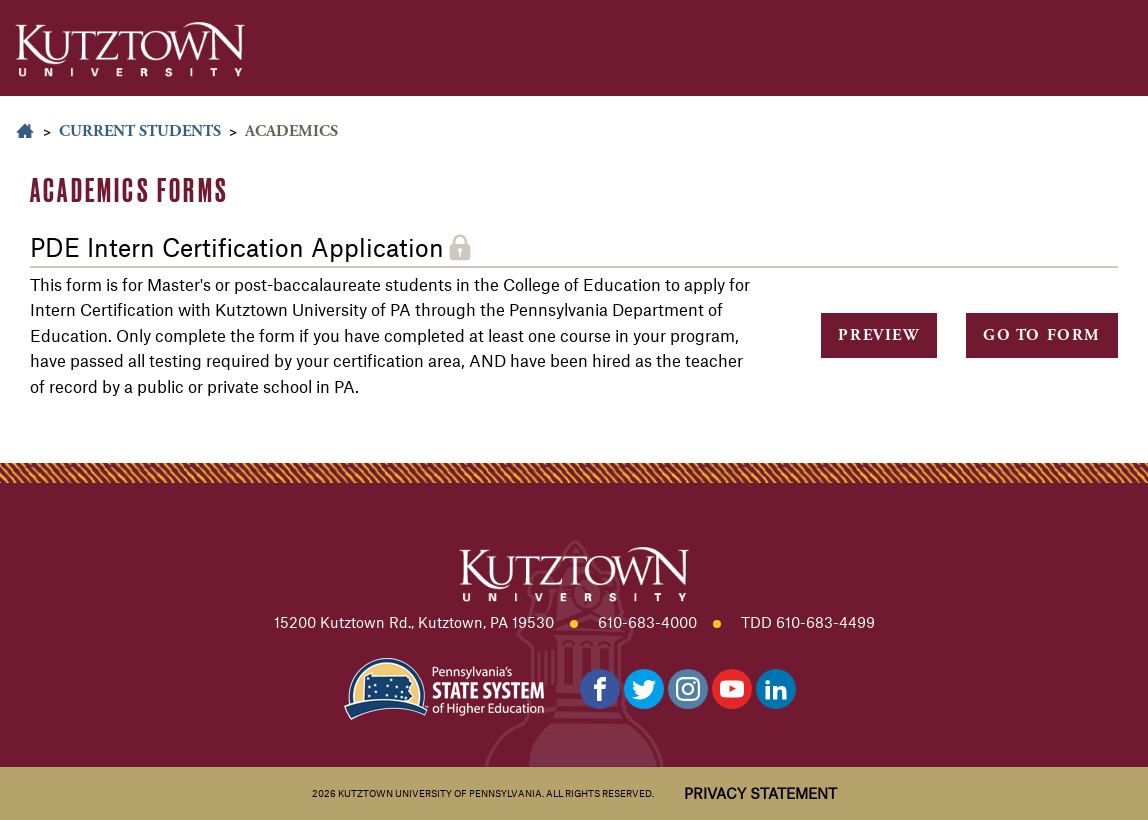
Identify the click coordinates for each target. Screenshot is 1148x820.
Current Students (140, 131)
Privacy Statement (760, 793)
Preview (878, 335)
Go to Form (1042, 335)
